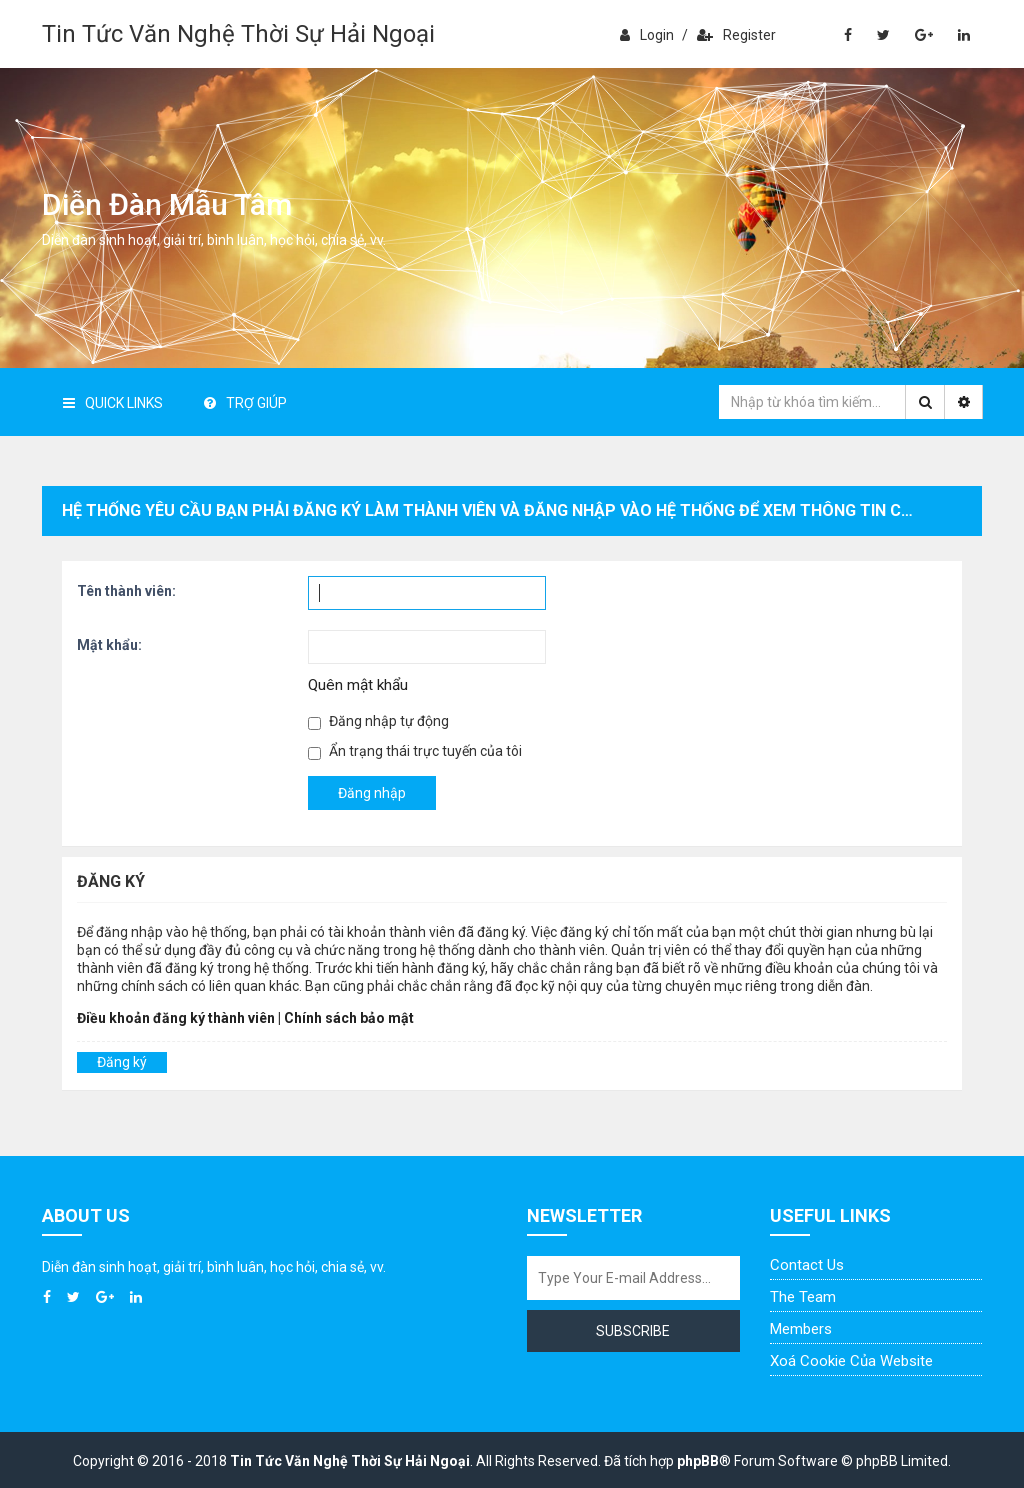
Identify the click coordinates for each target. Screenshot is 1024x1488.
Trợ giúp (245, 403)
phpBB (698, 1461)
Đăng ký (122, 1062)
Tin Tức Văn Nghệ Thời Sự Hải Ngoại (238, 34)
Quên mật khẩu (358, 685)
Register (736, 35)
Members (801, 1329)
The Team (803, 1297)
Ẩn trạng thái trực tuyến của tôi (415, 751)
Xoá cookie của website (851, 1361)
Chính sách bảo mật (349, 1018)
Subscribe (633, 1331)
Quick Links (113, 403)
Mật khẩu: (109, 645)
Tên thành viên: (126, 591)
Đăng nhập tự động (378, 721)
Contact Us (807, 1265)
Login (647, 35)
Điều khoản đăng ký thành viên (176, 1018)
